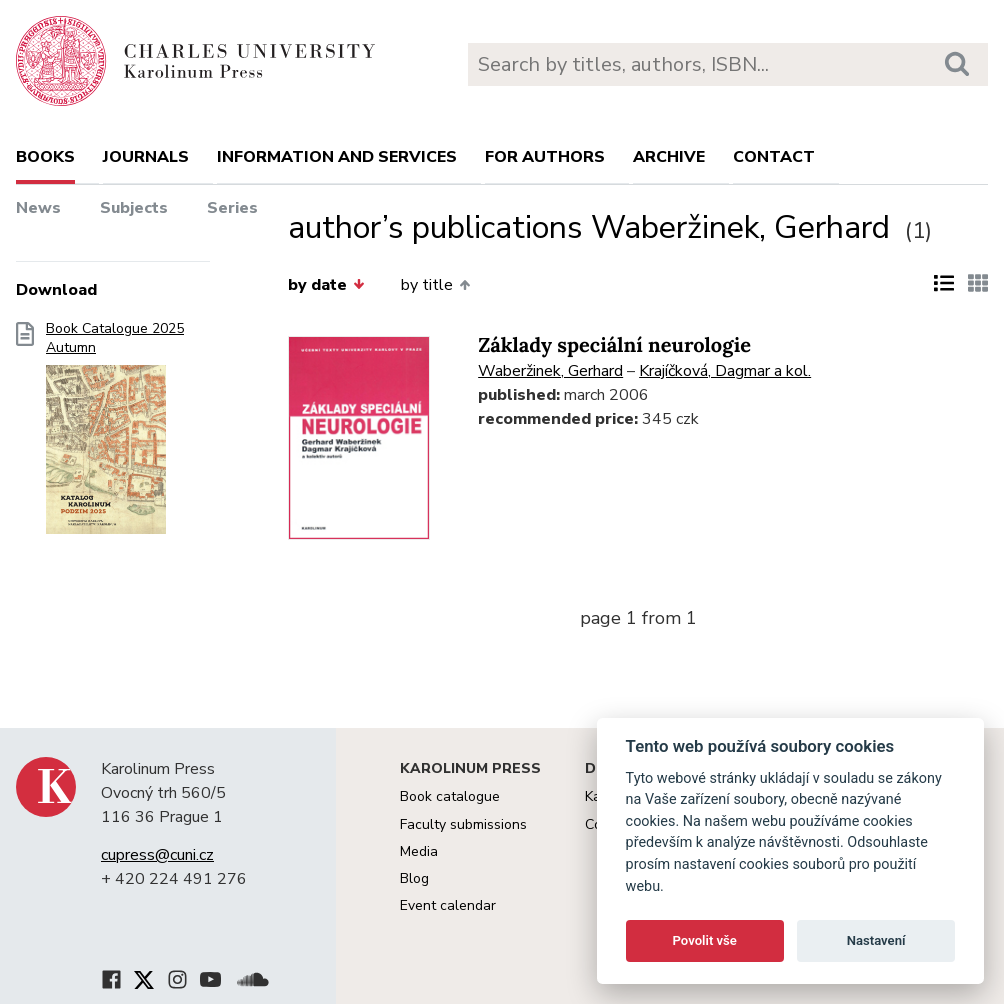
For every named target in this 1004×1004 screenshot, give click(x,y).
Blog (414, 878)
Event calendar (448, 905)
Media (419, 851)
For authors (545, 157)
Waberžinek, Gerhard (550, 371)
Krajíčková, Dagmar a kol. (725, 371)
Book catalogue (450, 796)
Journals (146, 157)
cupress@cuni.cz (157, 855)
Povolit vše (705, 940)
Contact (774, 157)
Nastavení (876, 940)
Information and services (337, 157)
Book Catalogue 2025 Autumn (115, 434)
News (38, 208)
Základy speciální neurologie (614, 345)
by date (326, 285)
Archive (669, 157)
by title (435, 285)
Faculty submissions (463, 824)
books (45, 157)
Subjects (134, 208)
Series (232, 208)
